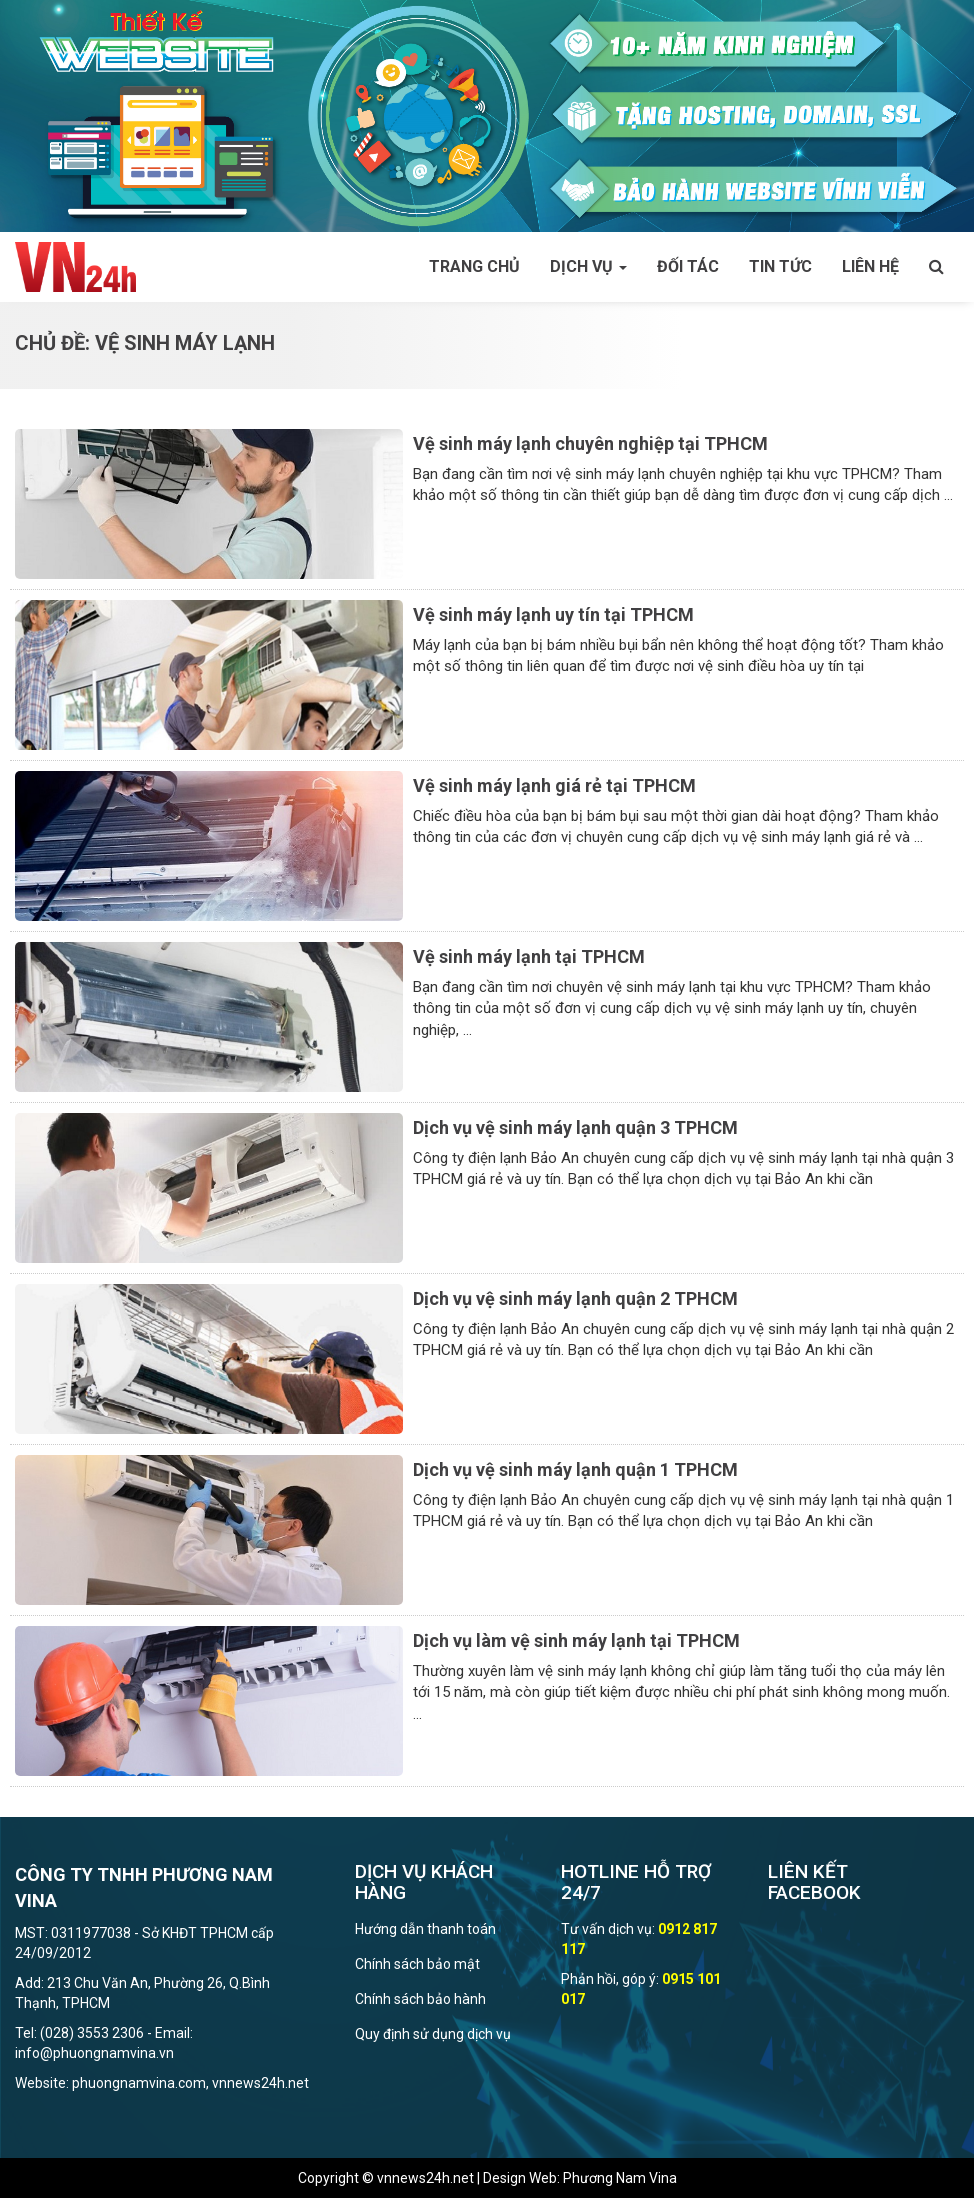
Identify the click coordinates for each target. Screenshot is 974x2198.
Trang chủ (474, 266)
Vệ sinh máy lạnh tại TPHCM (529, 956)
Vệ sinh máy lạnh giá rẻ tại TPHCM (554, 785)
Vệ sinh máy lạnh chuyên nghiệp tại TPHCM (590, 443)
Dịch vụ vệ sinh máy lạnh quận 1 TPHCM (575, 1469)
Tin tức (780, 266)
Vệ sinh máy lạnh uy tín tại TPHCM (553, 614)
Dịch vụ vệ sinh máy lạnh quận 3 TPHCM (575, 1127)
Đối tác (688, 266)
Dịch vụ (588, 266)
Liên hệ (870, 266)
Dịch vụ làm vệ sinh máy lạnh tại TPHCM (576, 1640)
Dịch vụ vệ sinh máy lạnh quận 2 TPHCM (575, 1298)
